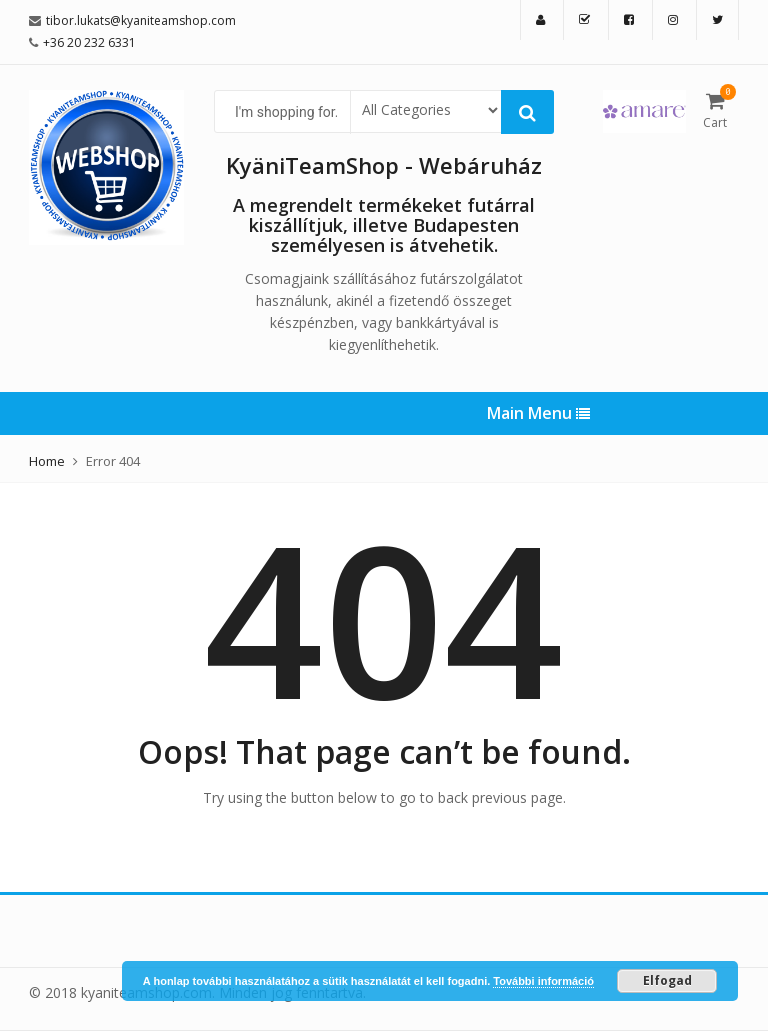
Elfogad (667, 980)
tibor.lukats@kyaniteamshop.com (141, 20)
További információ (543, 981)
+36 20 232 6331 (89, 42)
